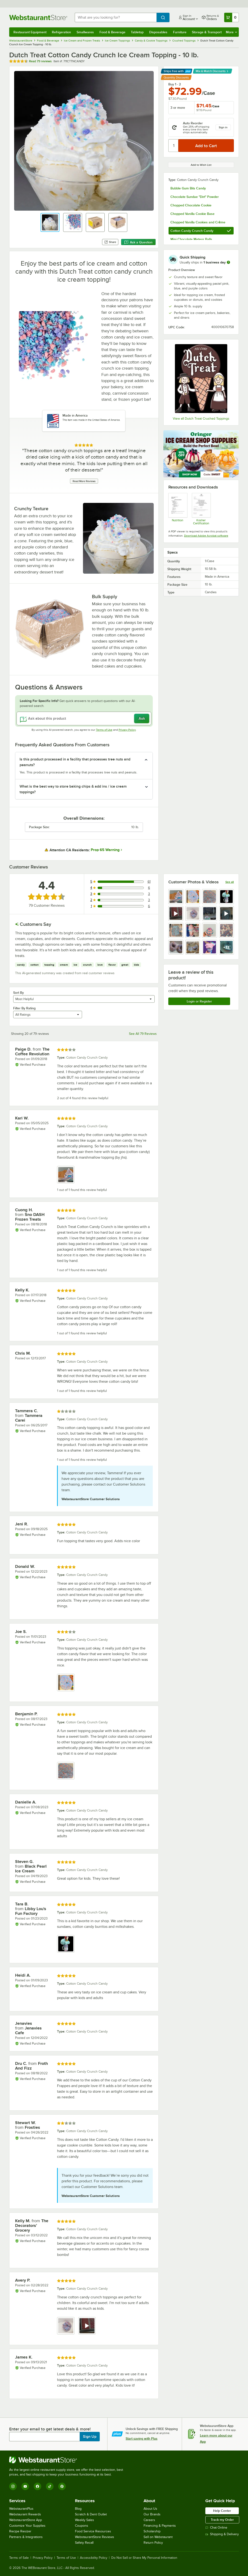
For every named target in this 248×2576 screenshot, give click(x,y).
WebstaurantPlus (21, 2508)
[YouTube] (25, 2486)
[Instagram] (13, 2486)
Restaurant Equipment (29, 32)
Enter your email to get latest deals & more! (50, 2429)
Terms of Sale (19, 2557)
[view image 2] (192, 896)
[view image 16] (226, 947)
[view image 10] (192, 930)
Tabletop (137, 32)
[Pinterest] (62, 2486)
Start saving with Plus (141, 2438)
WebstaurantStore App (25, 2520)
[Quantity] (173, 145)
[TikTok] (50, 2486)
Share (110, 242)
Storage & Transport (207, 32)
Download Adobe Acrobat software (206, 535)
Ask (142, 718)
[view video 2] (87, 2325)
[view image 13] (175, 947)
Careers (149, 2520)
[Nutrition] (177, 509)
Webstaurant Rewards (25, 2514)
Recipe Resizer (20, 2531)
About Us (150, 2508)
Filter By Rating (24, 1008)
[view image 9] (175, 930)
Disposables (158, 32)
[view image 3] (209, 896)
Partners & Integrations (26, 2537)
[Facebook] (37, 2486)
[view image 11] (209, 930)
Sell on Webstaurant (158, 2537)
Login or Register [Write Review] (199, 1001)
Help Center (222, 2511)
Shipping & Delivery (222, 2534)
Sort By (18, 992)
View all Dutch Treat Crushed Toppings (201, 418)
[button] (50, 222)
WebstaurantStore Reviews (94, 2537)
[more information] (228, 262)
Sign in (223, 127)
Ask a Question (138, 242)
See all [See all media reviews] (229, 882)
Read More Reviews (84, 481)
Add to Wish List (201, 165)
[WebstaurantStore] (68, 2460)
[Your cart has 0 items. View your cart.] (231, 17)
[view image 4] (226, 896)
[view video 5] (175, 913)
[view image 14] (192, 947)
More (231, 32)
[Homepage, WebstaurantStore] (38, 17)
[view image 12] (226, 930)
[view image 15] (209, 947)
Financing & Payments (160, 2525)
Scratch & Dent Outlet (91, 2514)
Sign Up (89, 2436)
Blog (78, 2508)
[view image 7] (209, 913)
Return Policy (153, 2542)
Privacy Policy (127, 729)
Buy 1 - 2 (174, 84)
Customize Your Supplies (27, 2525)
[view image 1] (175, 896)
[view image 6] (192, 913)
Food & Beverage (112, 32)
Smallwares (85, 32)
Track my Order (222, 2520)
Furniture (179, 32)
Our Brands (152, 2514)
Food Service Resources (93, 2531)
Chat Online (216, 2527)
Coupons (81, 2525)
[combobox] (116, 17)
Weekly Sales (84, 2520)
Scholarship (152, 2531)
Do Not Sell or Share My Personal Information (144, 2557)
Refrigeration (61, 32)
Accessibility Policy (93, 2557)
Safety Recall (84, 2542)
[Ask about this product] (84, 718)
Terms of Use (104, 729)
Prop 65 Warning (105, 850)
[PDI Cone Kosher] (201, 509)
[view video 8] (226, 913)
